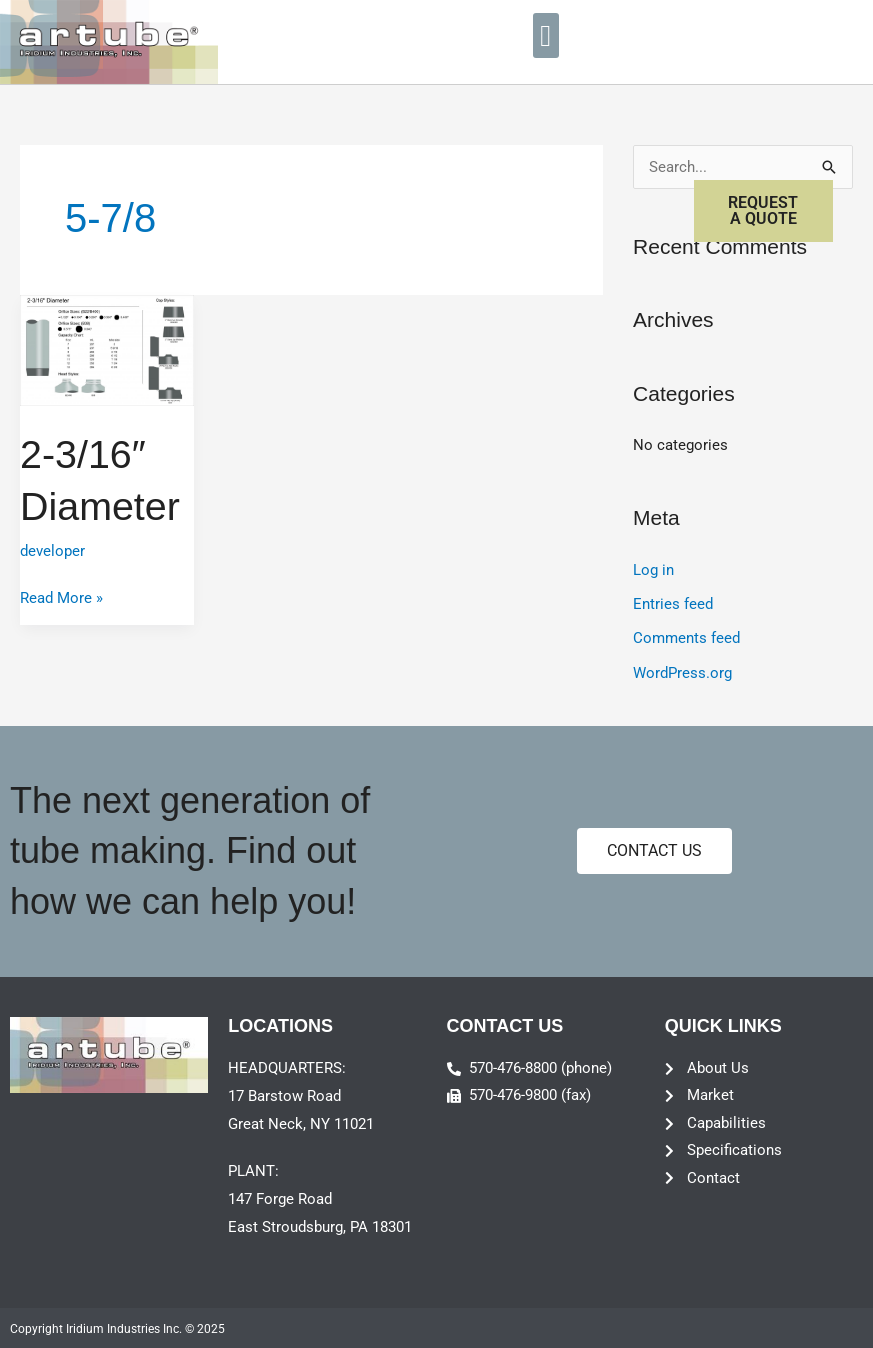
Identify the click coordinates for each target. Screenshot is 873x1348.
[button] (546, 35)
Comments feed (686, 637)
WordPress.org (682, 671)
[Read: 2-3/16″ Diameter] (107, 349)
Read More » (61, 596)
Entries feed (673, 604)
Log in (653, 570)
